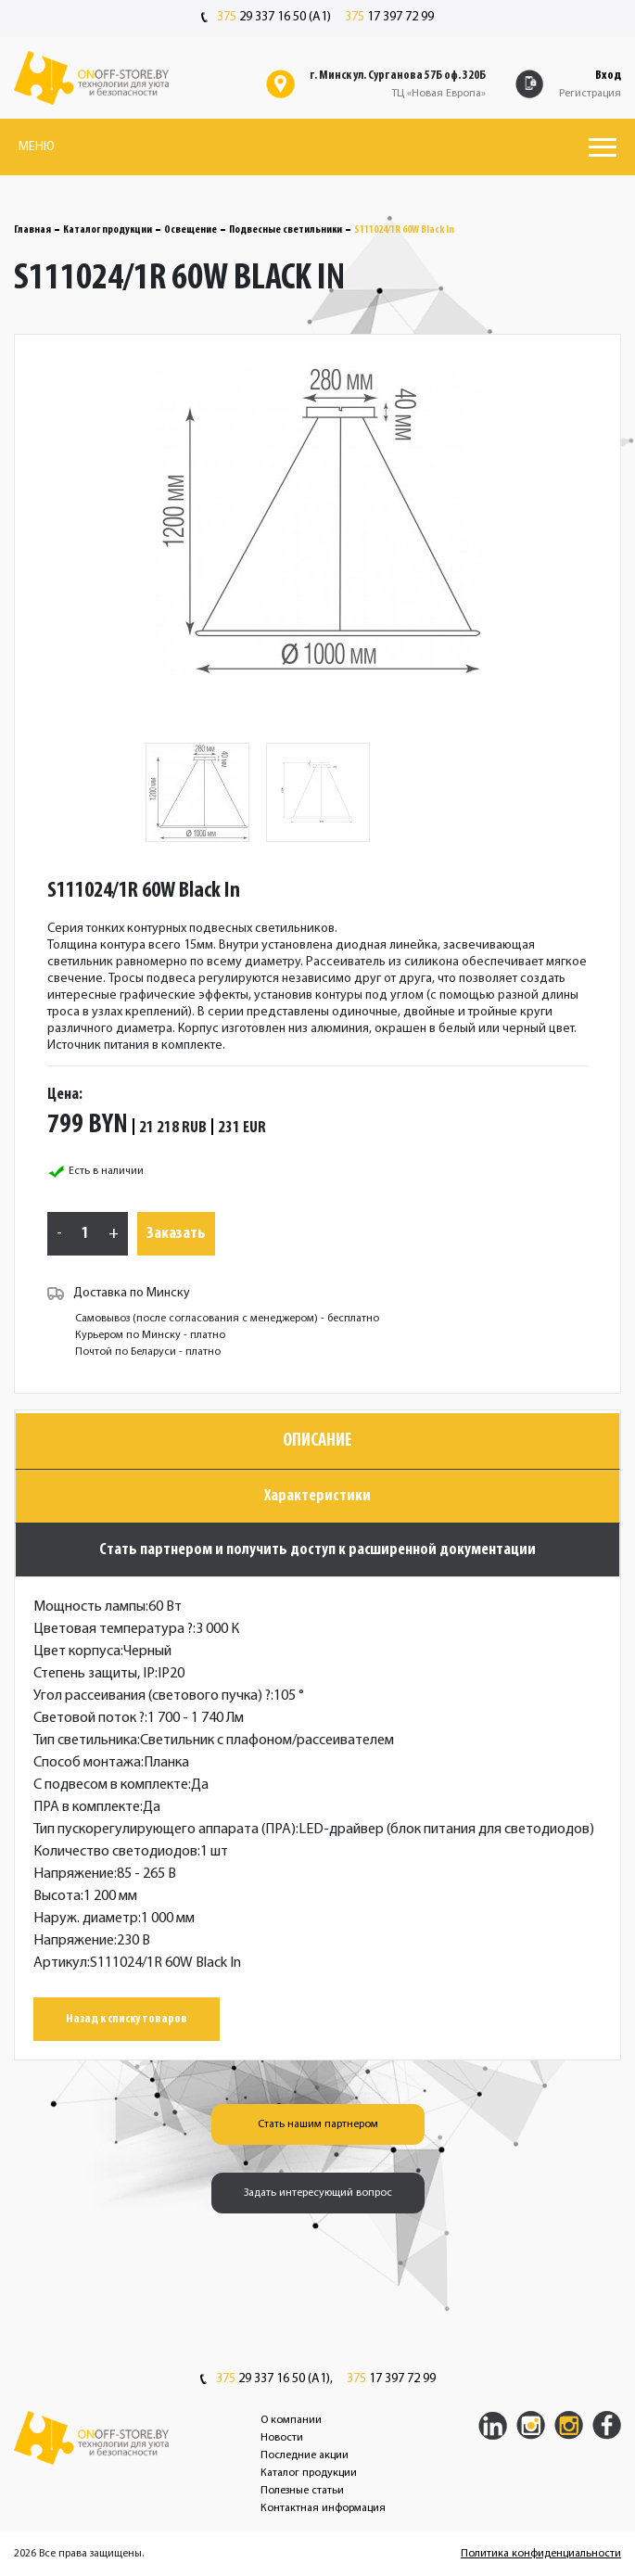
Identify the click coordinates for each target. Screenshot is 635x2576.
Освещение (190, 230)
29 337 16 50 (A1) (266, 17)
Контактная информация (323, 2508)
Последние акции (304, 2455)
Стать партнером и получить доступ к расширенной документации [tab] (317, 1550)
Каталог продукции (107, 230)
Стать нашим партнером (318, 2124)
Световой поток (89, 1718)
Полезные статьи (302, 2490)
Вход (608, 76)
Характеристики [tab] (317, 1496)
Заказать (176, 1234)
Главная (32, 230)
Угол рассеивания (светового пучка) (152, 1696)
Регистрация (590, 93)
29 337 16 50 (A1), (266, 2379)
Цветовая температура (113, 1629)
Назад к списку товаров (126, 2019)
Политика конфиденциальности (541, 2553)
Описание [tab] (317, 1441)
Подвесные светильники (285, 230)
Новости (281, 2437)
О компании (291, 2420)
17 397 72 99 (389, 17)
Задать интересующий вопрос (318, 2193)
